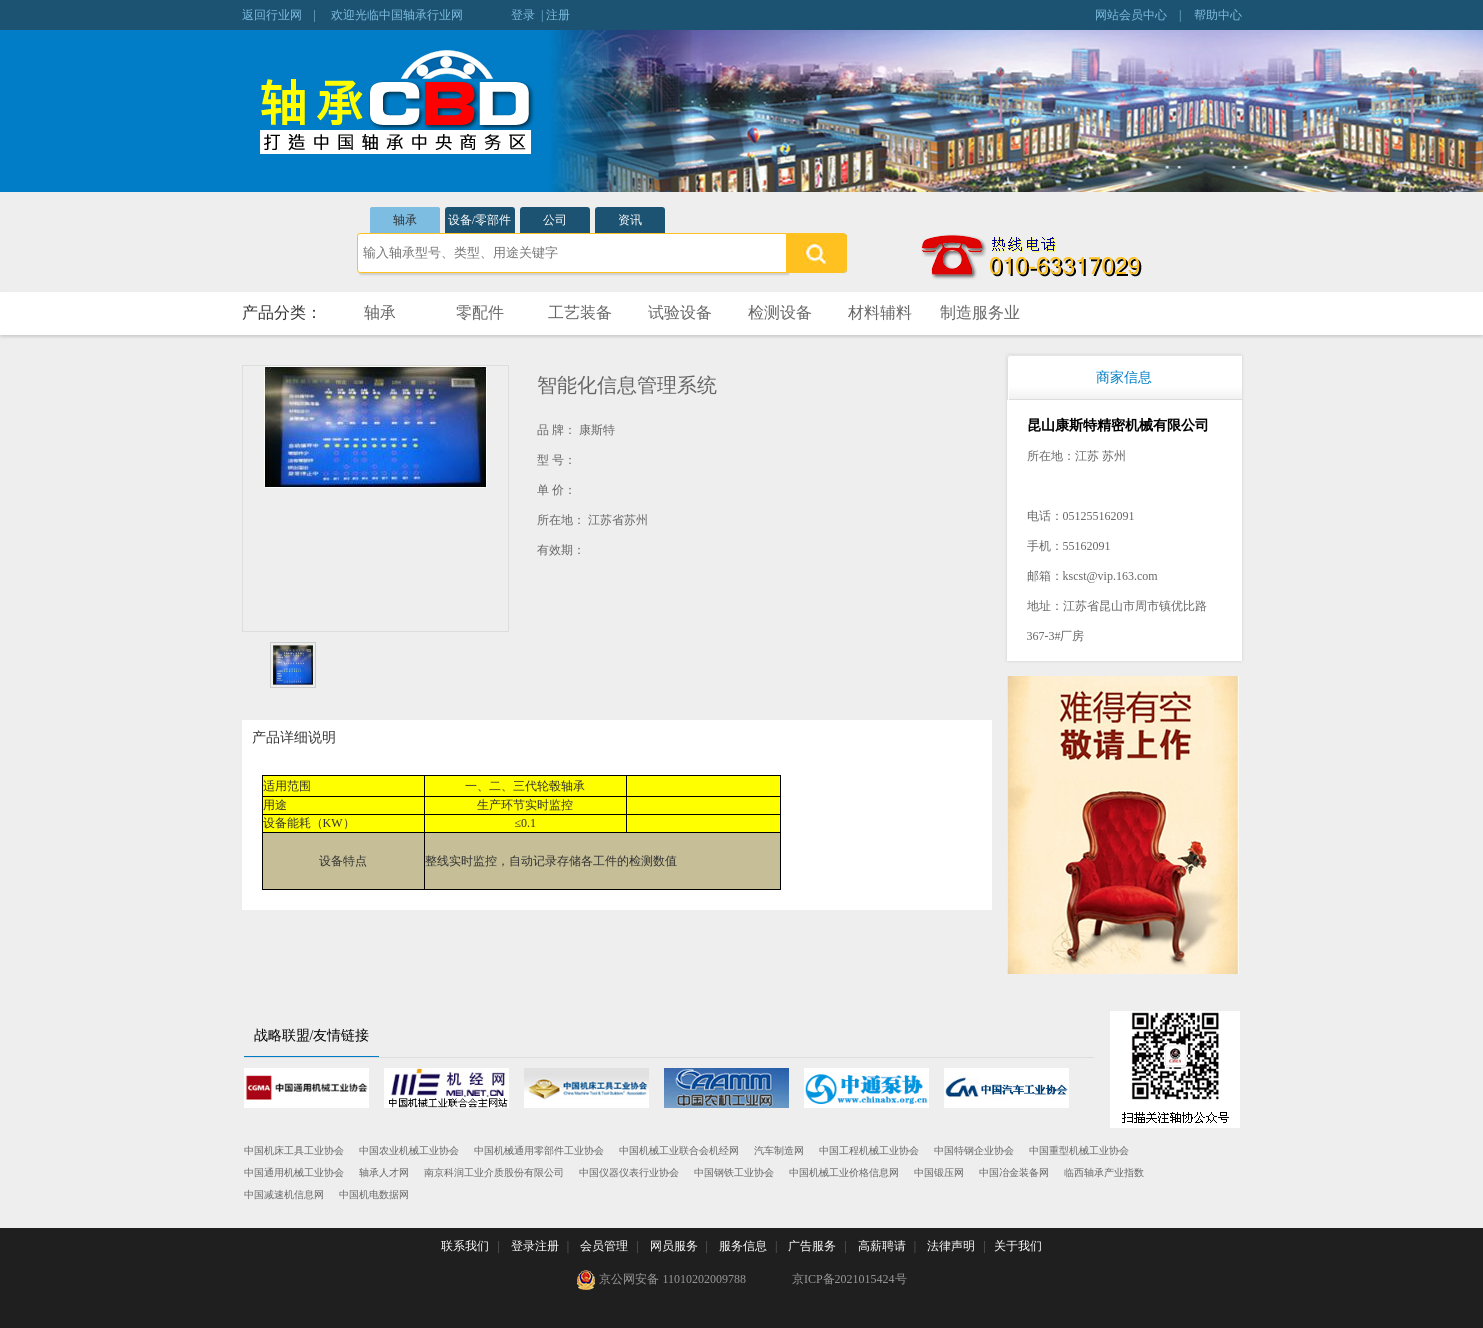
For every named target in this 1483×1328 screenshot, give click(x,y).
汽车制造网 (779, 1150)
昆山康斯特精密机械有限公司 (1118, 425)
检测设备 (780, 312)
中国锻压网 (939, 1172)
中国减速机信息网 (284, 1194)
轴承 (405, 220)
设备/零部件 (479, 220)
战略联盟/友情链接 (312, 1035)
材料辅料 (880, 312)
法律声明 (951, 1246)
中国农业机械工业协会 (409, 1150)
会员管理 (604, 1246)
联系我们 (465, 1246)
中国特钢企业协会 (974, 1150)
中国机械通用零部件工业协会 (539, 1150)
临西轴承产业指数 (1104, 1172)
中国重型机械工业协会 (1079, 1150)
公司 (555, 220)
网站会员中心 (1131, 15)
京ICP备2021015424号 (849, 1279)
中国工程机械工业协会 (869, 1150)
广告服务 (812, 1246)
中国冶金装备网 (1014, 1172)
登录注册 (535, 1246)
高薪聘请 (882, 1246)
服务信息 (743, 1246)
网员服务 (674, 1246)
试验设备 (680, 312)
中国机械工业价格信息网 (844, 1172)
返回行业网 (272, 15)
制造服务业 (980, 312)
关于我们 (1018, 1246)
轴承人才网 (384, 1172)
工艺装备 (580, 312)
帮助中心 (1218, 15)
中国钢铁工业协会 (734, 1172)
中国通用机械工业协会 (294, 1172)
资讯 (630, 220)
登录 (523, 15)
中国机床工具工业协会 (294, 1150)
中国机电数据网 (374, 1194)
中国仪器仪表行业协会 (629, 1172)
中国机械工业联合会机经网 (679, 1150)
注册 (558, 15)
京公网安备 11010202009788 (661, 1280)
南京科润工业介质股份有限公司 (494, 1172)
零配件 (480, 312)
